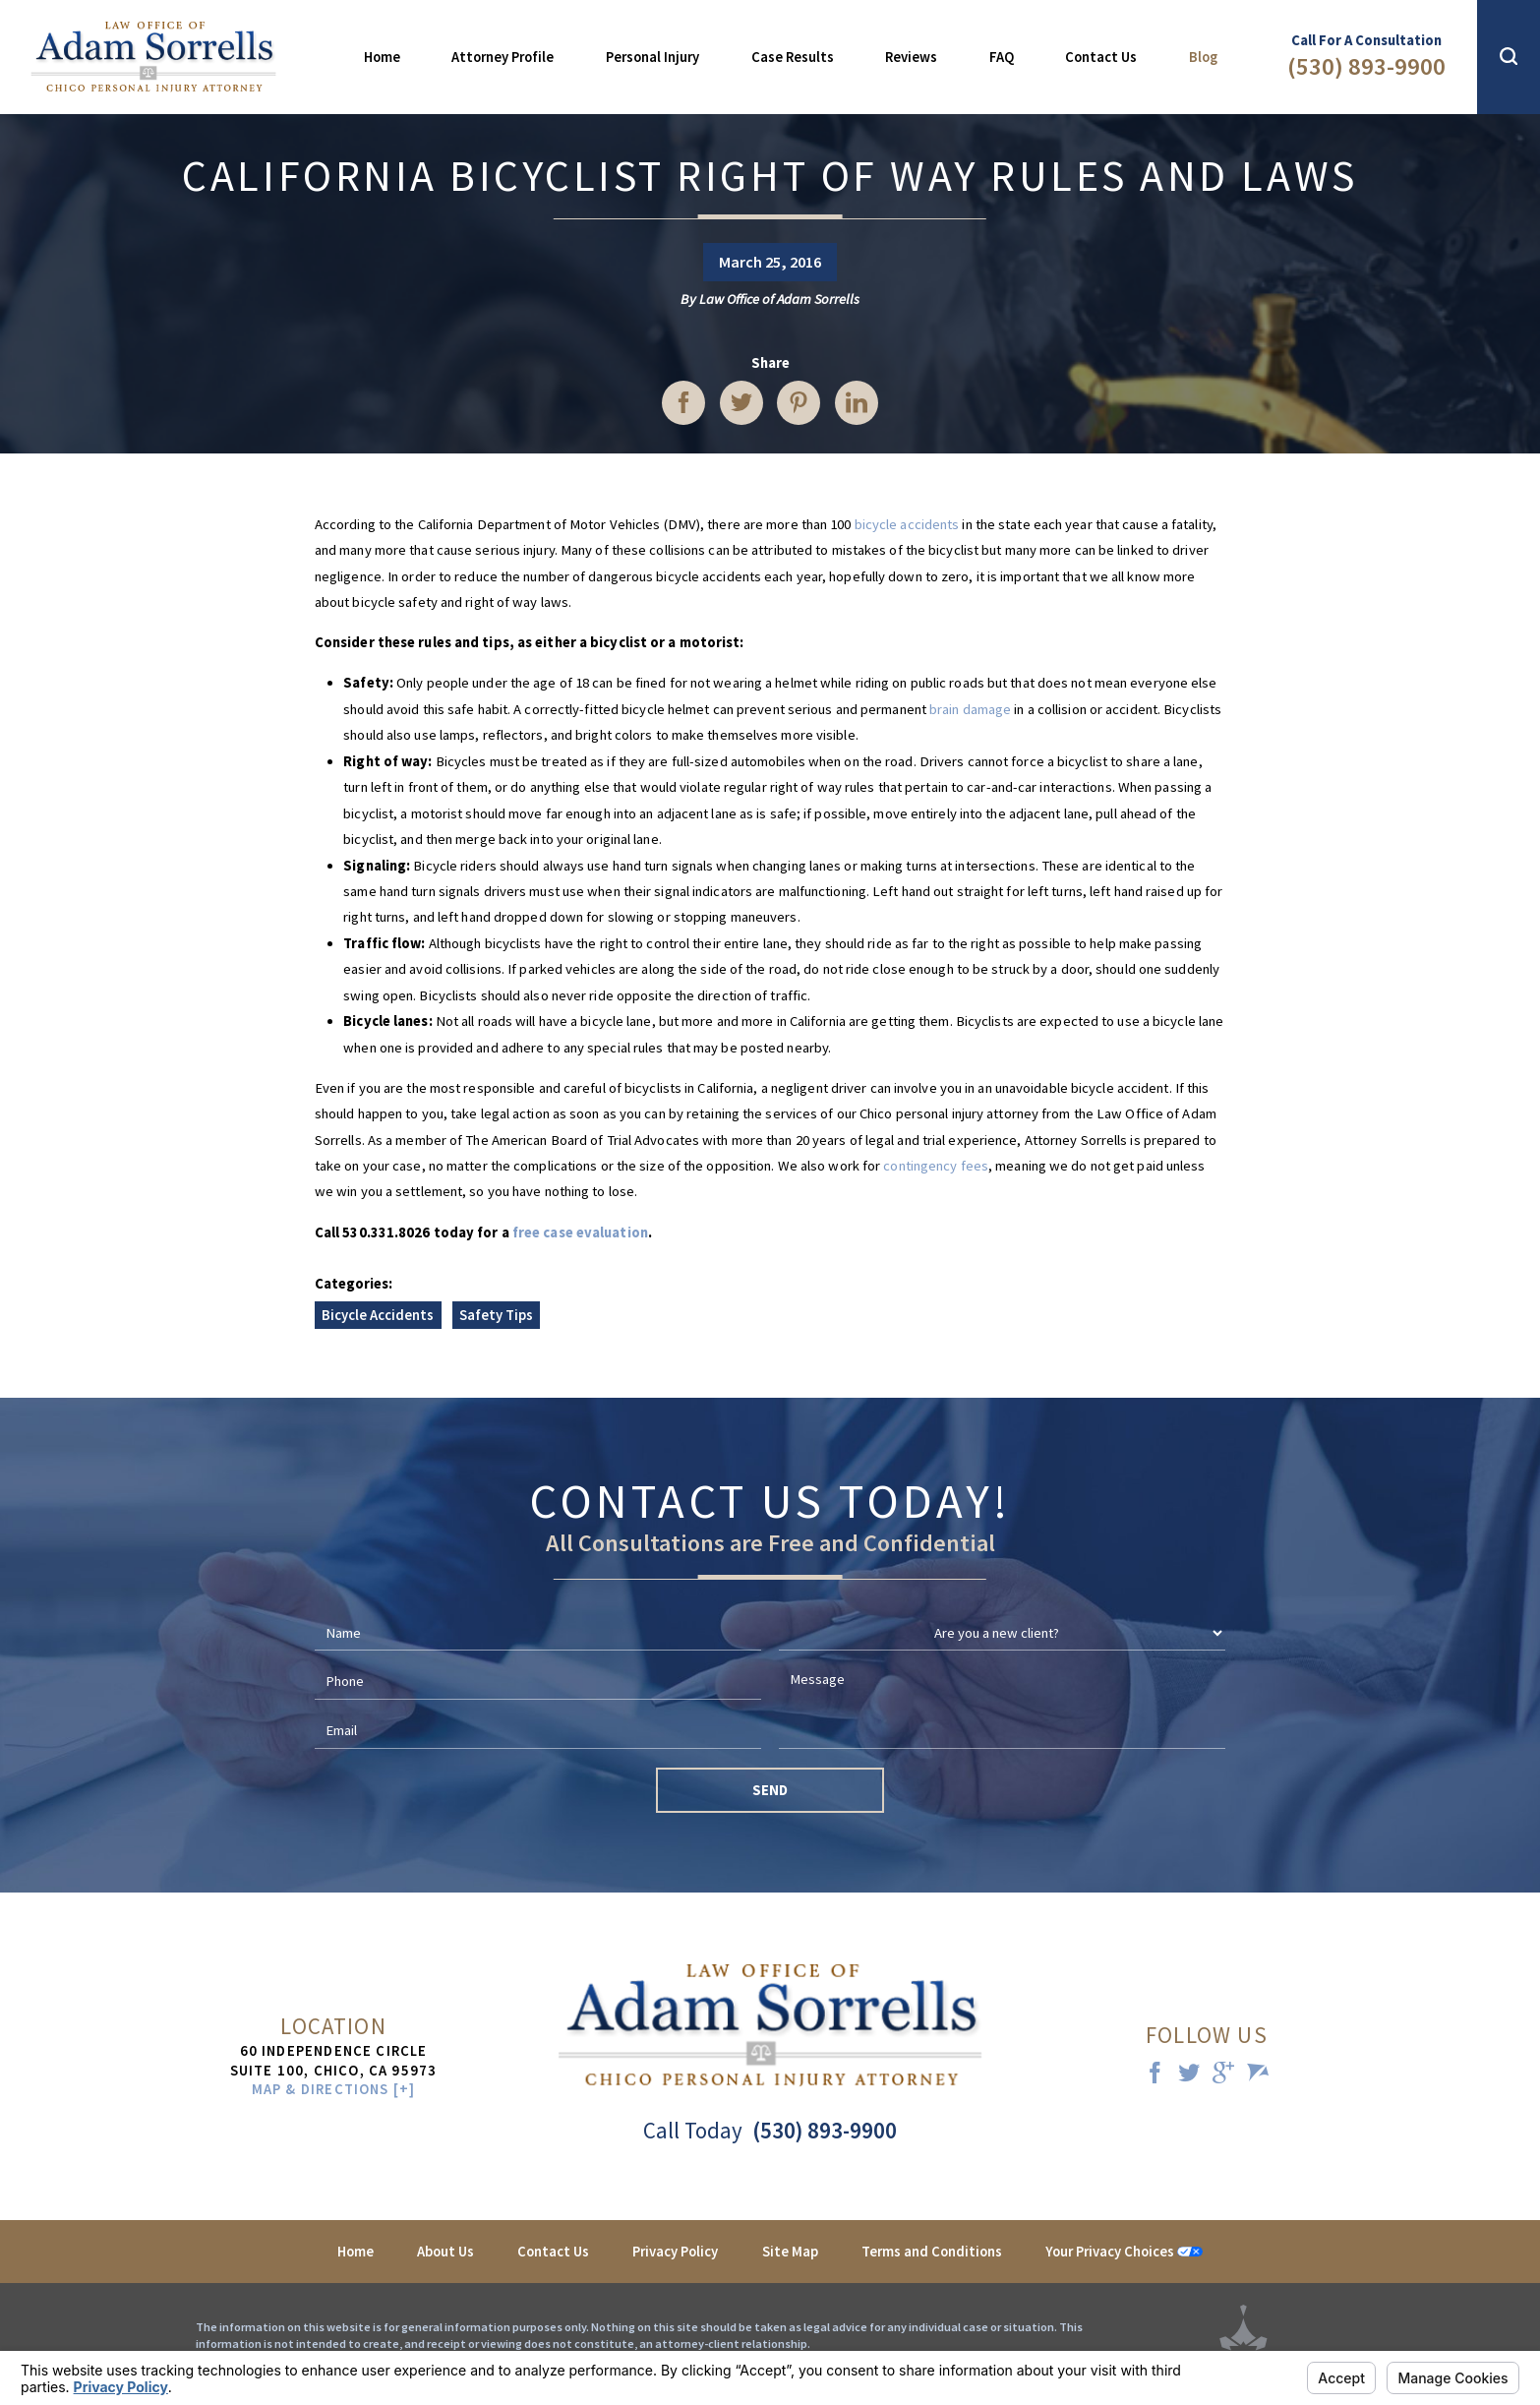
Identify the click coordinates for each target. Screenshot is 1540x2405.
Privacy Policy (675, 2251)
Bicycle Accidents (378, 1315)
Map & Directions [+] (334, 2089)
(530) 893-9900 (1366, 66)
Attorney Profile (502, 57)
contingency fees (935, 1165)
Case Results (792, 57)
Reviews (911, 57)
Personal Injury (652, 57)
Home (382, 57)
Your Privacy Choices (1124, 2251)
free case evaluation (580, 1232)
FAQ (1001, 57)
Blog (1203, 57)
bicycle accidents (907, 524)
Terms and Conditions (931, 2251)
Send (769, 1790)
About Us (445, 2251)
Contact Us (1101, 57)
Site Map (790, 2251)
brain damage (970, 709)
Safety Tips (496, 1315)
